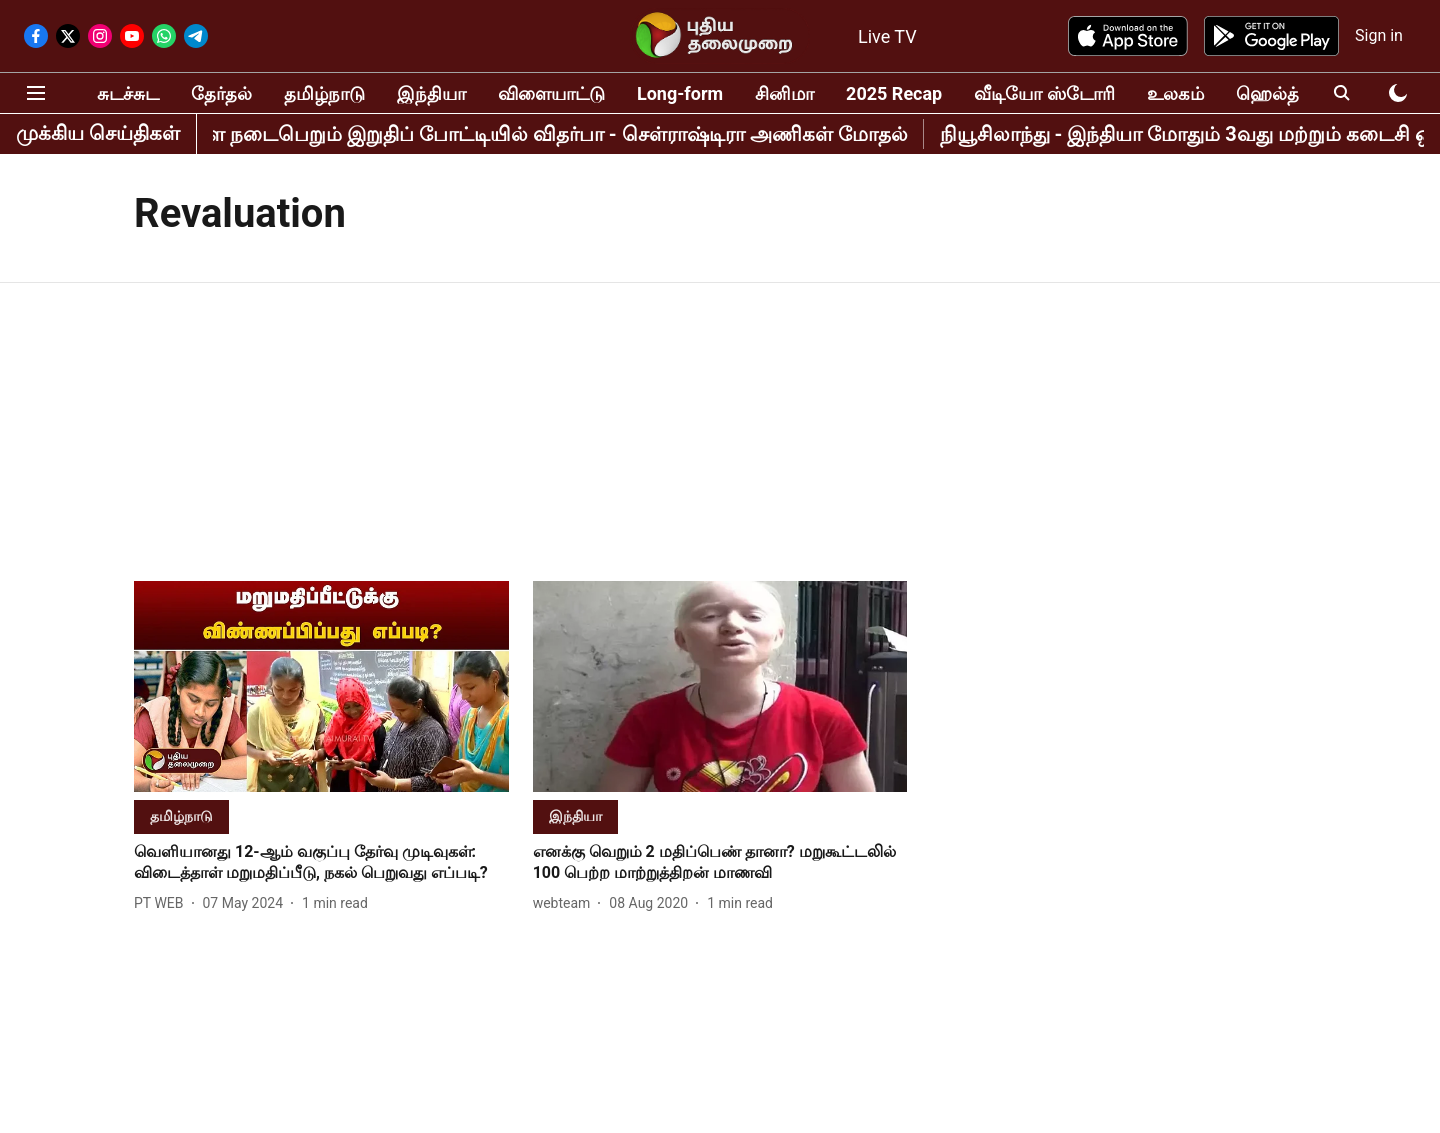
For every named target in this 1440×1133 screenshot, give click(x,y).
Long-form (680, 93)
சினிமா (784, 93)
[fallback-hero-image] (321, 686)
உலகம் (1175, 93)
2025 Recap (894, 93)
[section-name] (181, 815)
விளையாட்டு (551, 93)
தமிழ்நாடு (324, 93)
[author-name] (163, 903)
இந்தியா (431, 93)
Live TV (887, 36)
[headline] (321, 863)
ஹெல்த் (1267, 93)
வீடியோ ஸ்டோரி (1044, 93)
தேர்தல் (221, 93)
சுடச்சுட (128, 93)
